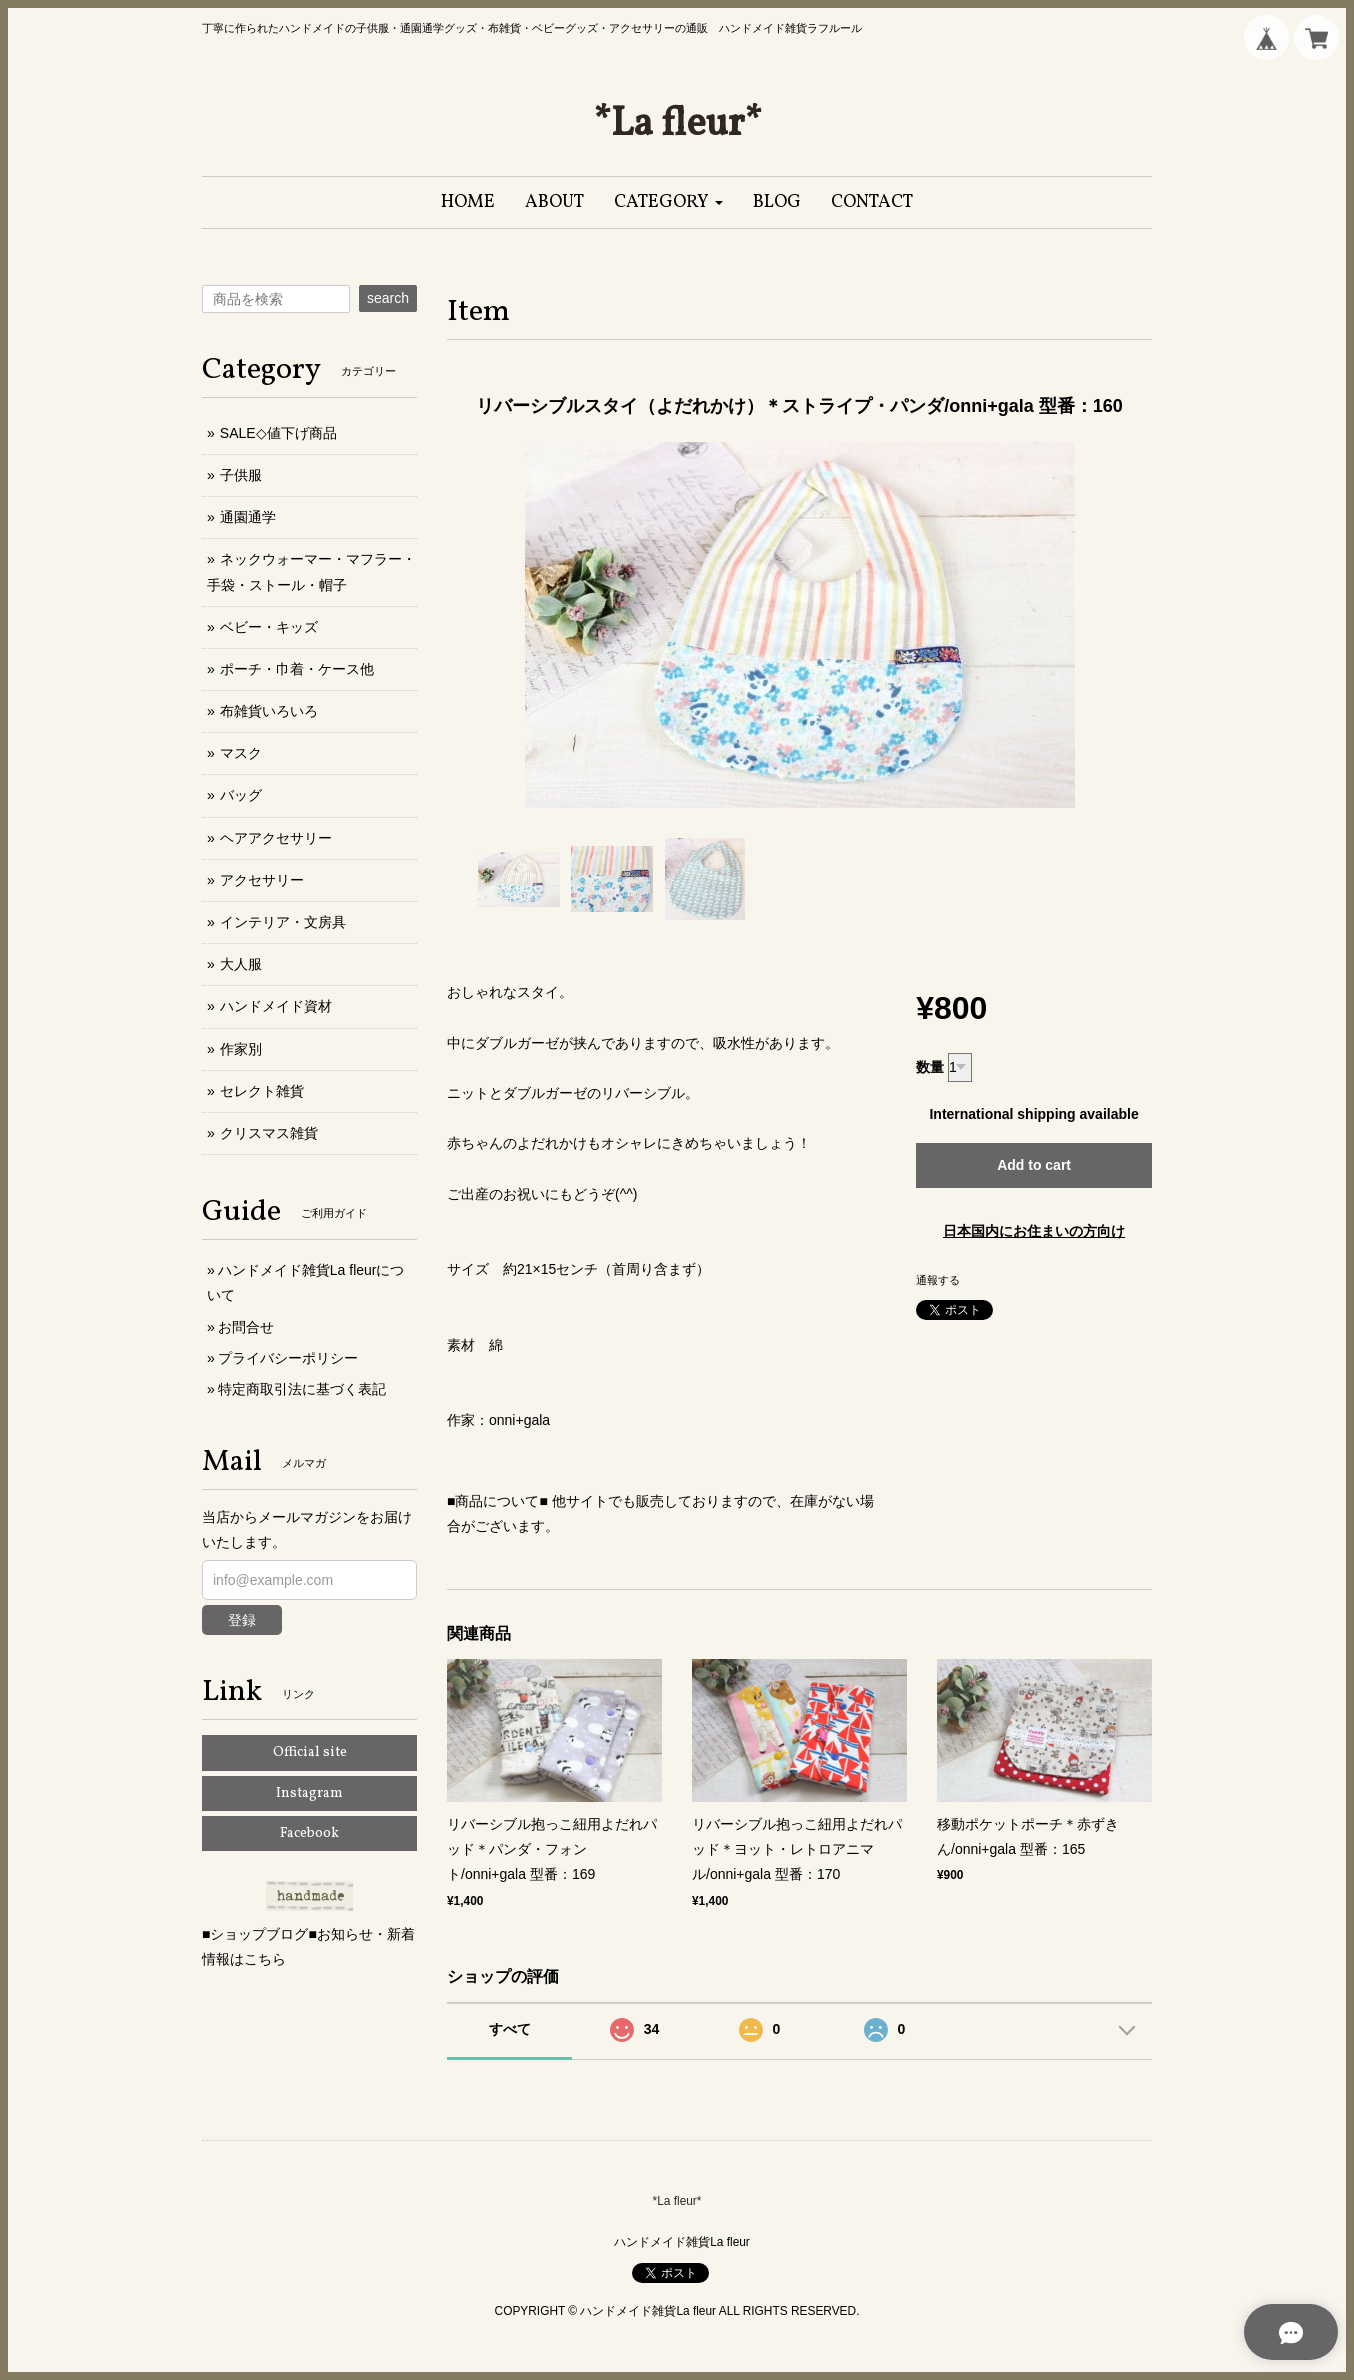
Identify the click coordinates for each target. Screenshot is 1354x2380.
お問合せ (246, 1327)
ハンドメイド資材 (276, 1006)
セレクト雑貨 (262, 1091)
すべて (510, 2029)
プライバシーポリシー (288, 1358)
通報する (938, 1280)
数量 (930, 1067)
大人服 (241, 964)
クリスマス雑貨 (269, 1133)
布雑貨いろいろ (269, 711)
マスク (241, 753)
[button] (668, 202)
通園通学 (248, 517)
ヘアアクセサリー (276, 838)
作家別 (241, 1049)
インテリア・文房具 (283, 922)
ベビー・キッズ (269, 627)
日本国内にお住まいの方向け (1034, 1231)
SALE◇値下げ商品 (278, 433)
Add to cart (1034, 1165)
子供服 (241, 475)
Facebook (309, 1833)
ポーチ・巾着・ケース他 (297, 669)
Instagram (309, 1793)
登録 (242, 1620)
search (388, 298)
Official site (310, 1752)
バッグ (241, 795)
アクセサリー (262, 880)
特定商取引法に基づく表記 (302, 1389)
